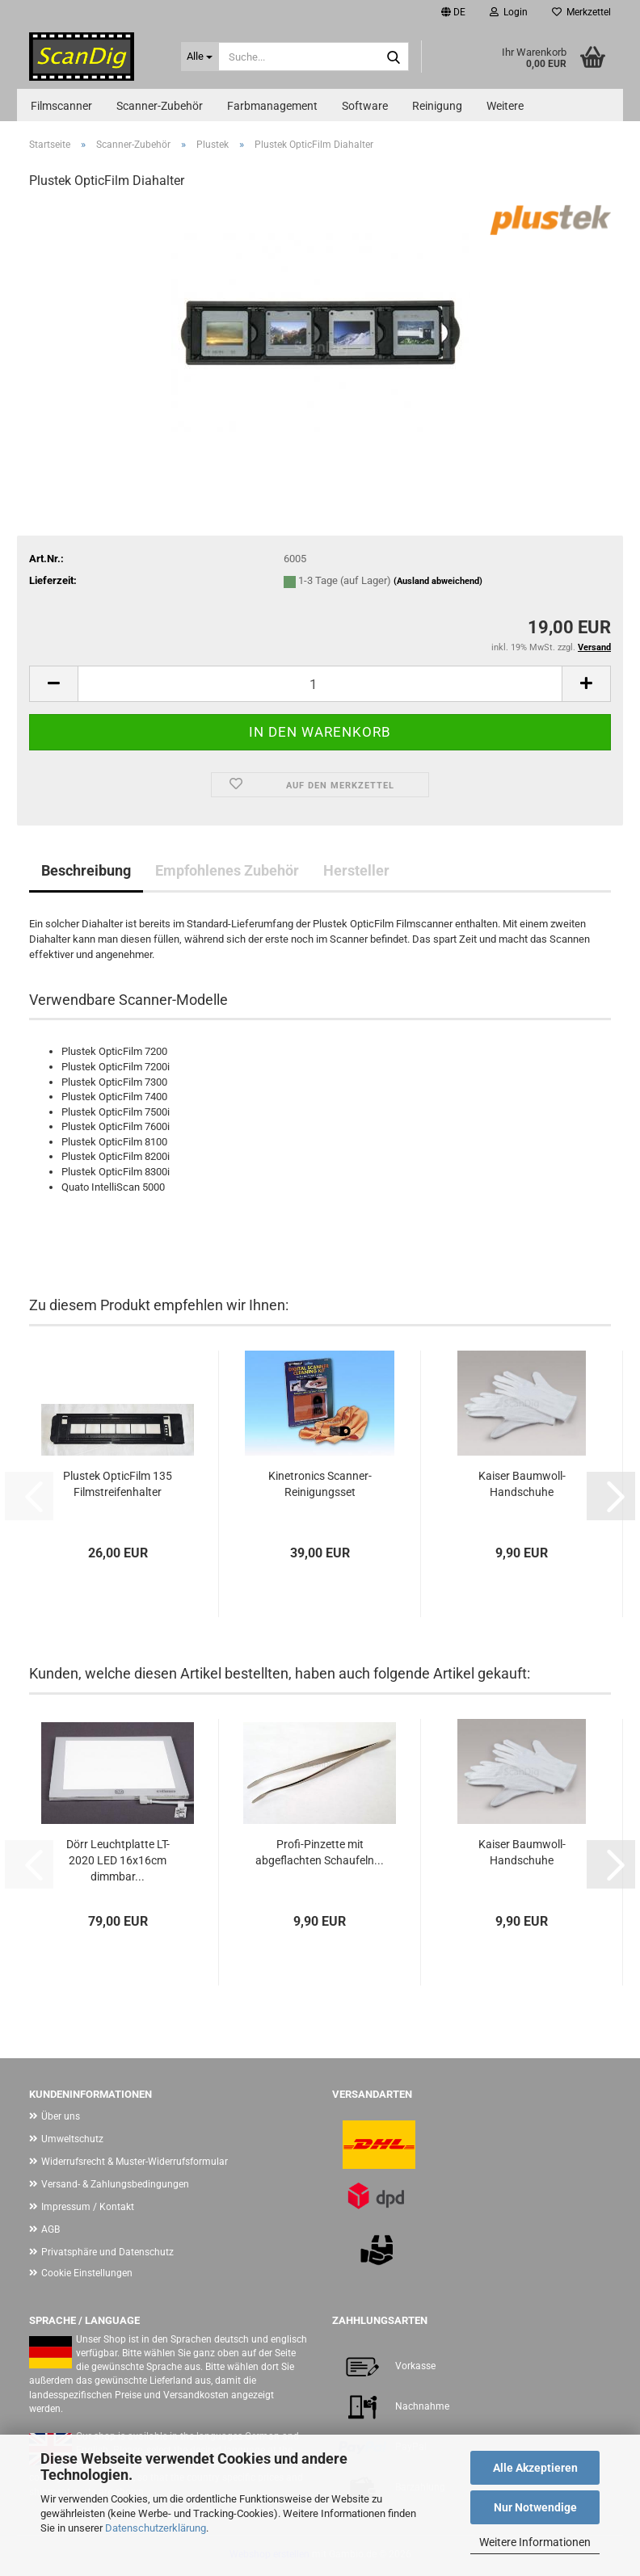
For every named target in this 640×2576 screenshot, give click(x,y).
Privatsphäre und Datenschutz (107, 2252)
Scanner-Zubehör (159, 105)
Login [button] (509, 12)
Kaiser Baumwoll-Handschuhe (522, 1483)
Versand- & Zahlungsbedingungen (115, 2184)
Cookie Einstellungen (87, 2273)
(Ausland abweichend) (438, 581)
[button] (453, 12)
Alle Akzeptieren (535, 2467)
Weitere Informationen (535, 2542)
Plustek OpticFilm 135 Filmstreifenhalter (117, 1483)
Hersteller (356, 870)
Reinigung (437, 105)
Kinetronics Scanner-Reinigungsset (320, 1483)
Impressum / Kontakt (87, 2207)
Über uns (60, 2116)
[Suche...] (200, 56)
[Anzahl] (320, 684)
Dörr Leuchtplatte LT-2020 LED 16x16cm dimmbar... (118, 1860)
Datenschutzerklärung (155, 2528)
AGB (50, 2229)
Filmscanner (61, 105)
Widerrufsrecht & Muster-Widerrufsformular (134, 2161)
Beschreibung (86, 870)
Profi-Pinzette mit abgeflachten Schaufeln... (319, 1852)
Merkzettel (581, 12)
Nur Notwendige (535, 2507)
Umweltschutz (72, 2139)
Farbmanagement (272, 105)
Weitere (505, 105)
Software (365, 105)
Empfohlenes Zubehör (227, 870)
